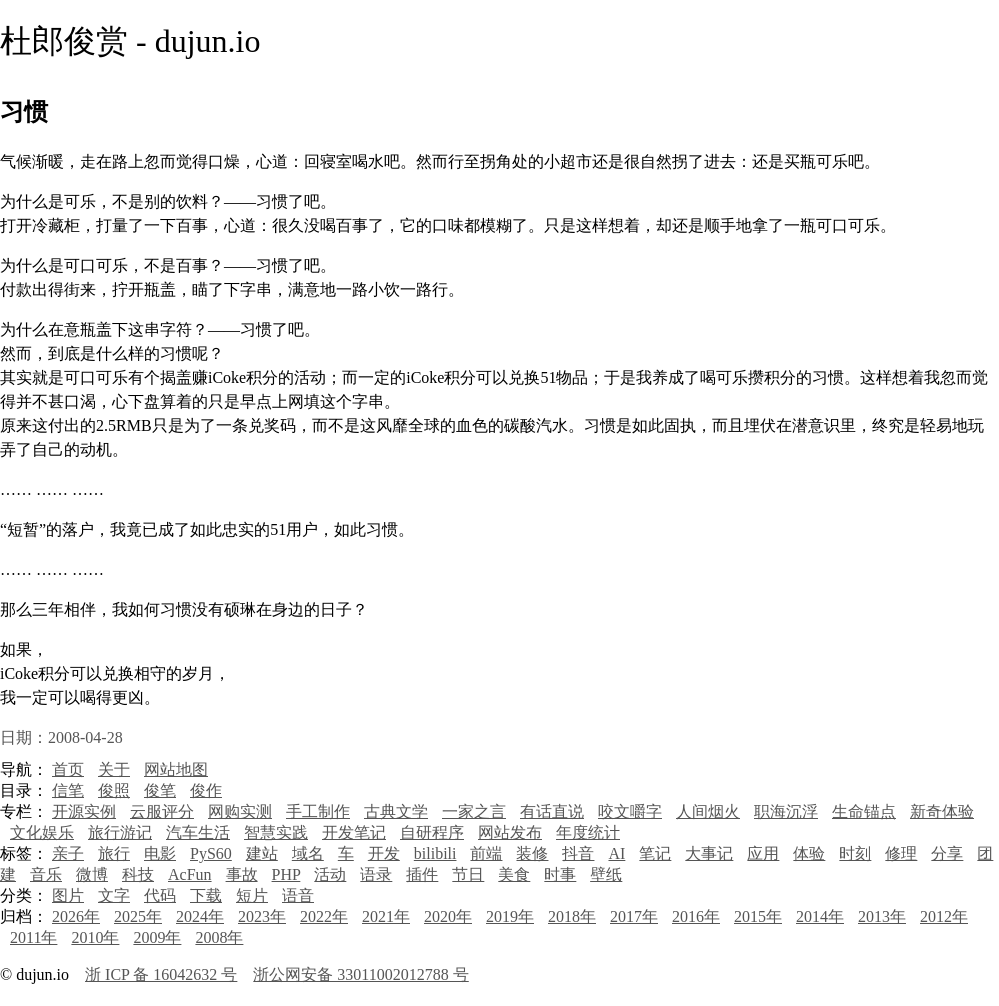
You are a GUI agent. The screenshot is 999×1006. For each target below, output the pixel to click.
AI (616, 853)
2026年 (76, 916)
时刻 (855, 853)
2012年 (944, 916)
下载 (206, 895)
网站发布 (510, 832)
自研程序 (432, 832)
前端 (486, 853)
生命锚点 (864, 811)
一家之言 (474, 811)
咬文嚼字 (630, 811)
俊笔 (160, 790)
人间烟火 (708, 811)
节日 (468, 874)
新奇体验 (942, 811)
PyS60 (211, 853)
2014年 (820, 916)
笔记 (655, 853)
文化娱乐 (42, 832)
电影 (160, 853)
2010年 (95, 937)
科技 (138, 874)
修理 (901, 853)
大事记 (709, 853)
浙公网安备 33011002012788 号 (360, 974)
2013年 (882, 916)
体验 (809, 853)
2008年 (219, 937)
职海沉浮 (786, 811)
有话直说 (552, 811)
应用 (763, 853)
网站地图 (176, 769)
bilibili (435, 853)
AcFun (190, 874)
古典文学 (396, 811)
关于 (114, 769)
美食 (514, 874)
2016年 (696, 916)
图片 (68, 895)
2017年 (634, 916)
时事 (560, 874)
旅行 (114, 853)
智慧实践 (276, 832)
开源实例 (84, 811)
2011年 (33, 937)
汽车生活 (198, 832)
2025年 (138, 916)
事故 (242, 874)
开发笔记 (354, 832)
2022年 (324, 916)
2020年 (448, 916)
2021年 (386, 916)
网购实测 (240, 811)
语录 (376, 874)
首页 (68, 769)
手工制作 (318, 811)
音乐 (46, 874)
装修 (532, 853)
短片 (252, 895)
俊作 (206, 790)
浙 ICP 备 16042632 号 (161, 974)
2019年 (510, 916)
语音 (298, 895)
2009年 (157, 937)
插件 (422, 874)
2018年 (572, 916)
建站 (262, 853)
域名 (308, 853)
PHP (286, 874)
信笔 (68, 790)
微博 (92, 874)
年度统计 (588, 832)
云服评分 (162, 811)
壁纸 (606, 874)
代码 (160, 895)
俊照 (114, 790)
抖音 (578, 853)
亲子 (68, 853)
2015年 (758, 916)
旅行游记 (120, 832)
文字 (114, 895)
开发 (384, 853)
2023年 (262, 916)
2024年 (200, 916)
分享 (947, 853)
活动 (330, 874)
